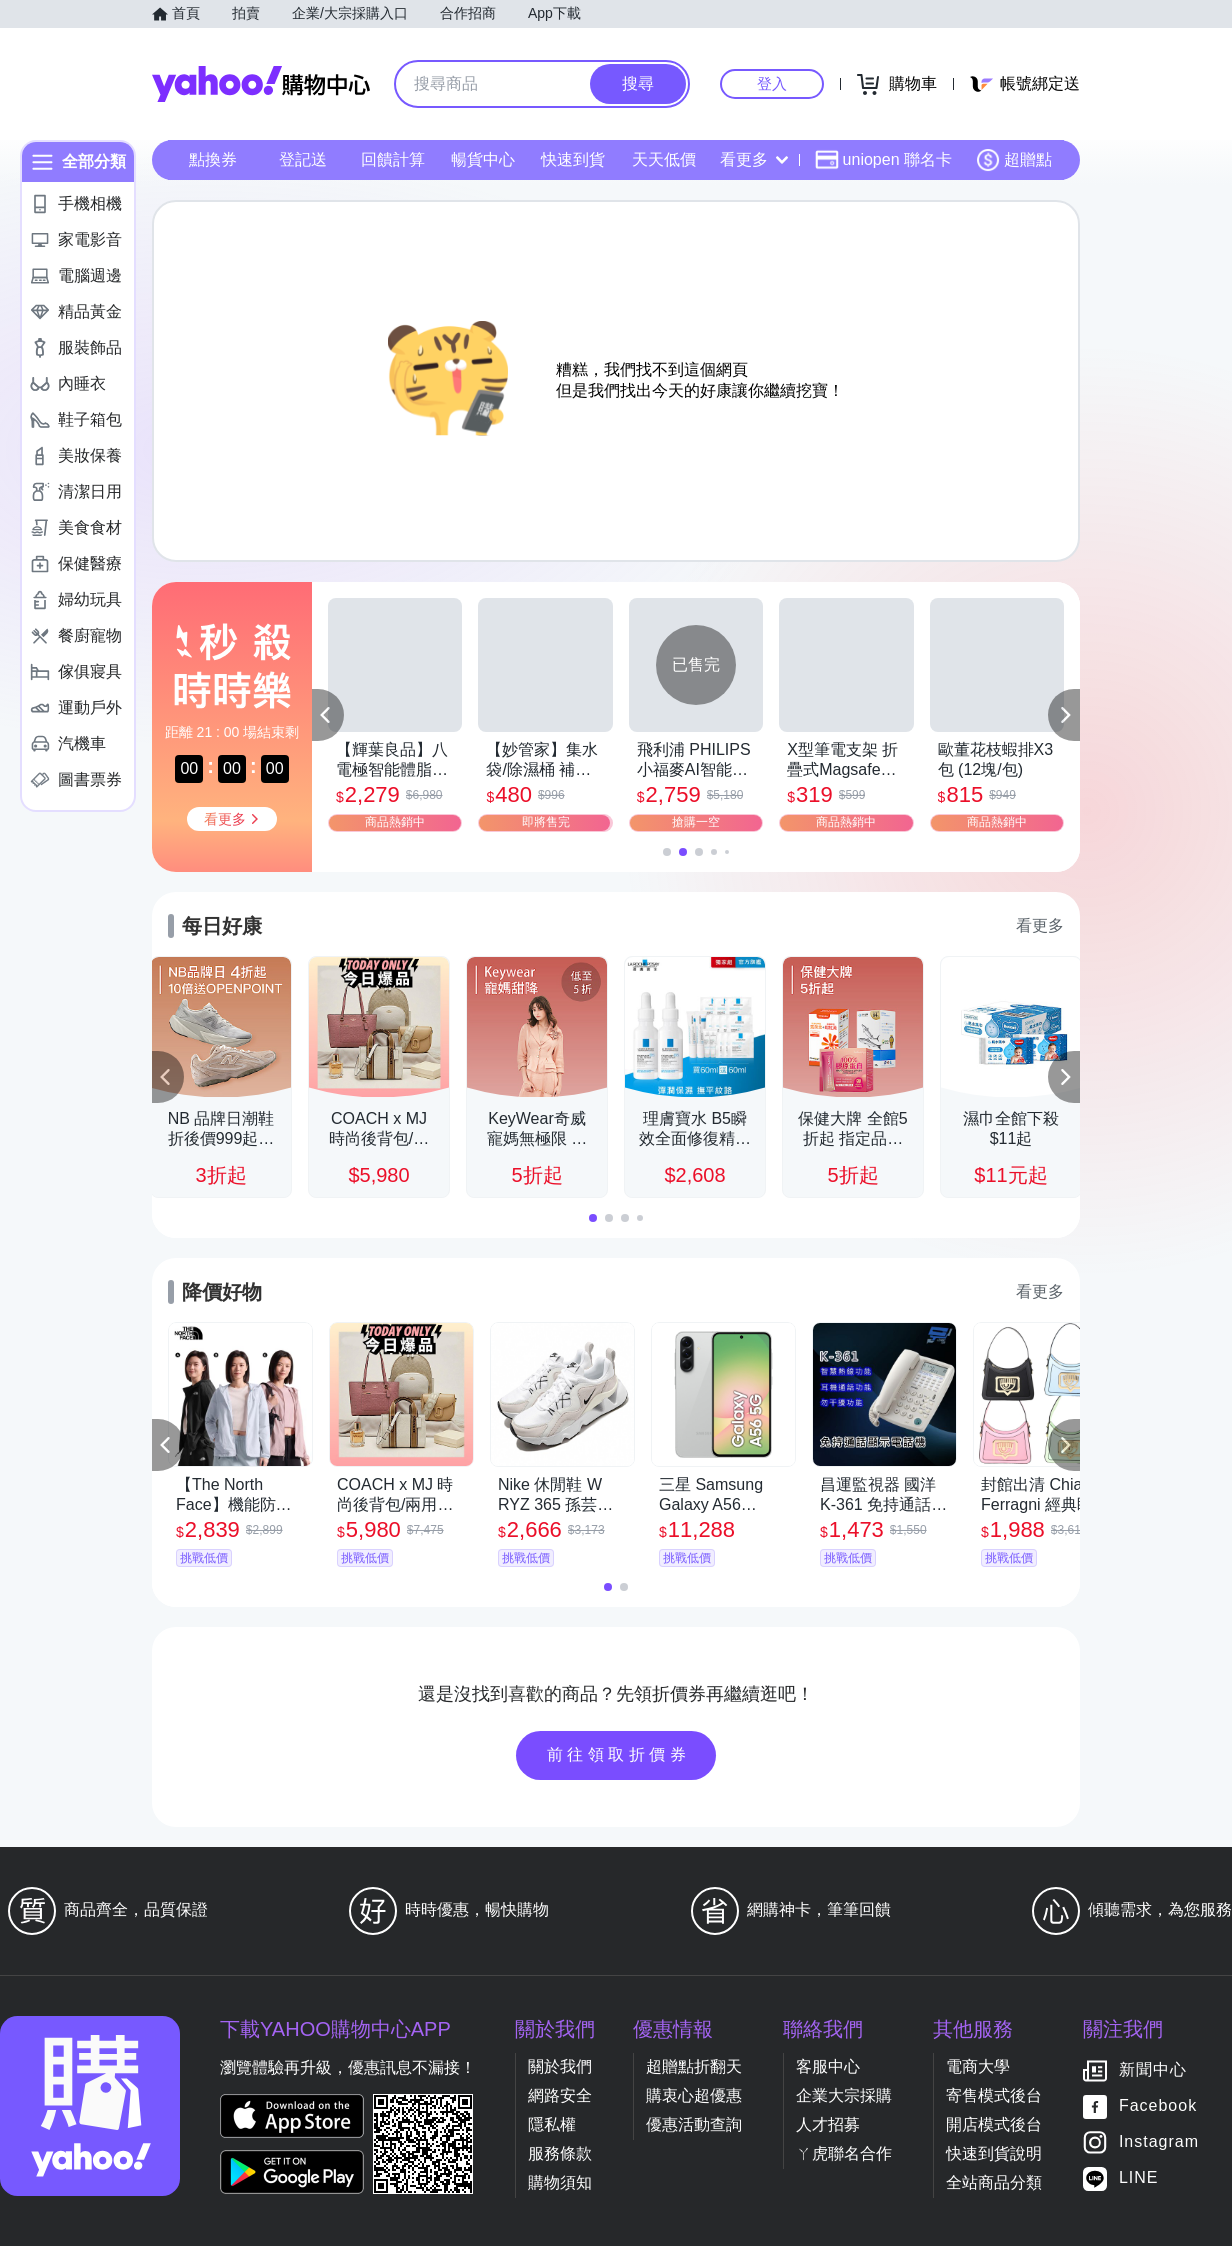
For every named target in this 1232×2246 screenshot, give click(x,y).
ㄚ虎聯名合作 (844, 2153)
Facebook (1158, 2106)
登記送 (303, 159)
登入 (772, 83)
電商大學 (978, 2066)
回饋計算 (393, 159)
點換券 (213, 159)
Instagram (1159, 2142)
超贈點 (1014, 160)
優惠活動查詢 (694, 2124)
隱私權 (552, 2124)
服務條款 (560, 2153)
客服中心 (828, 2066)
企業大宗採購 (844, 2095)
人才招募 (828, 2124)
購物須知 (560, 2182)
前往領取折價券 (619, 1754)
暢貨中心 (483, 159)
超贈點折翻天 (694, 2066)
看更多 (754, 159)
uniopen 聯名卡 (883, 160)
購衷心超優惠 (694, 2095)
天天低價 (664, 159)
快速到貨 (573, 159)
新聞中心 (1153, 2070)
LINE (1139, 2178)
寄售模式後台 (994, 2095)
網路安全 (560, 2095)
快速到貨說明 (994, 2153)
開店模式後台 (994, 2124)
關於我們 (560, 2066)
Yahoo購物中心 (261, 84)
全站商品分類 (994, 2182)
